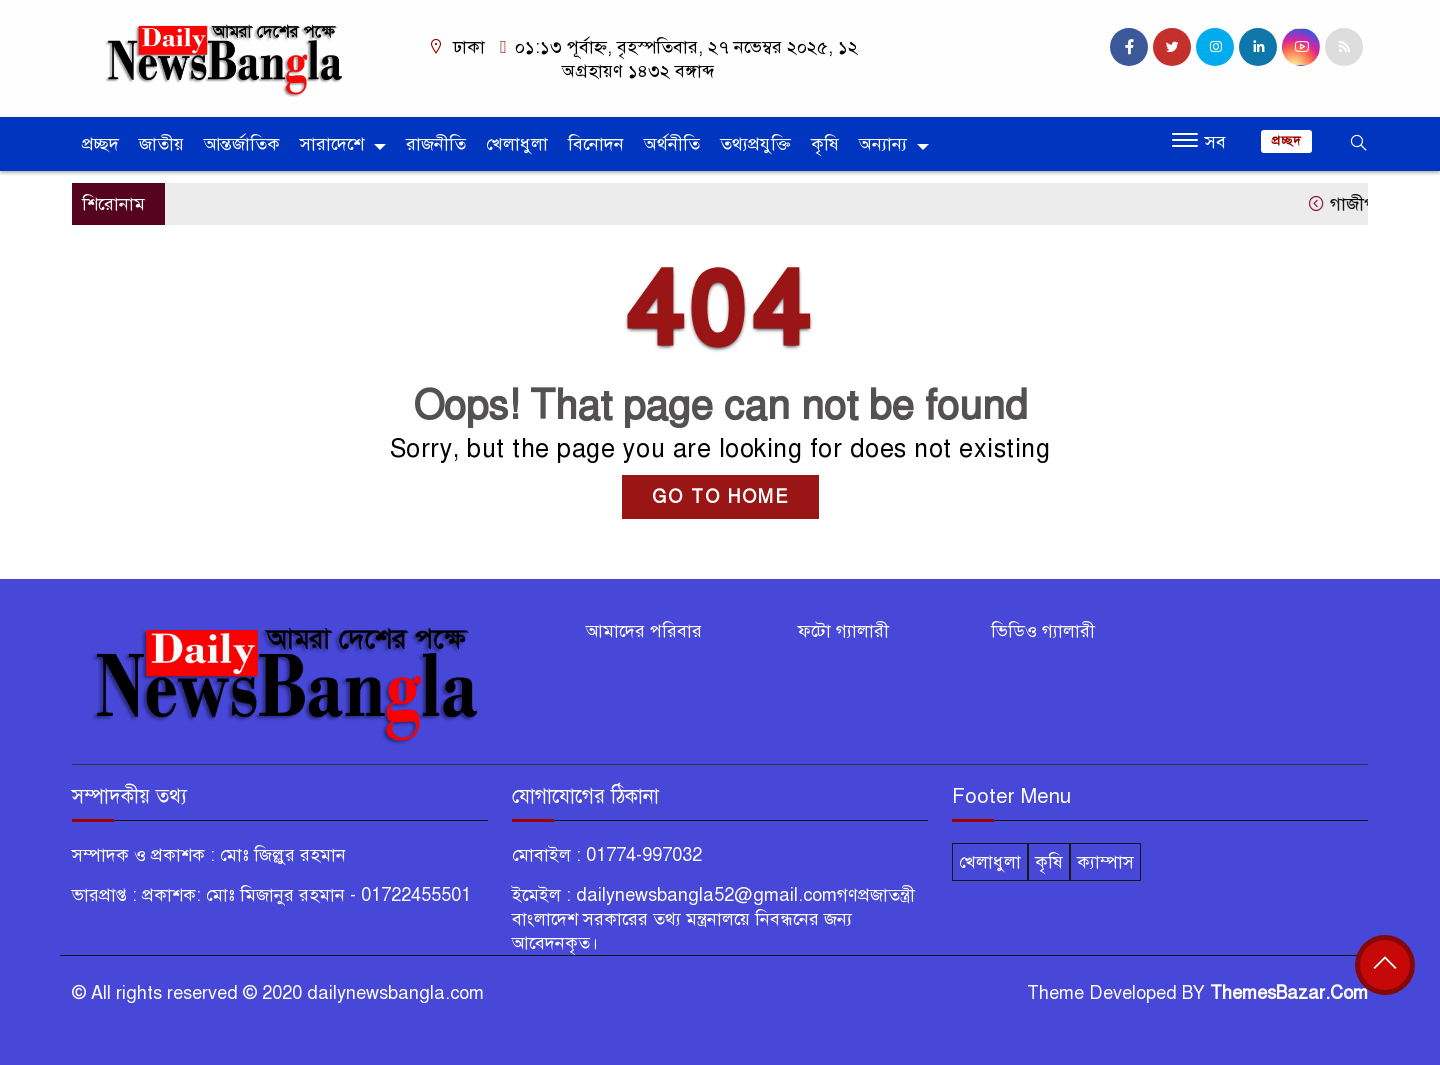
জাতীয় (161, 144)
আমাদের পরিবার (644, 631)
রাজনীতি (436, 144)
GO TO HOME (720, 497)
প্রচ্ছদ (100, 144)
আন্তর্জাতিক (242, 144)
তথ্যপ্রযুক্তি (755, 144)
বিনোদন (596, 144)
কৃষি (825, 144)
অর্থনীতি (672, 144)
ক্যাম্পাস (1105, 862)
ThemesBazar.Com (1289, 993)
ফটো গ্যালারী (843, 631)
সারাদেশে (332, 144)
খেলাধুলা (517, 144)
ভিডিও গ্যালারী (1043, 631)
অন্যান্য (883, 144)
